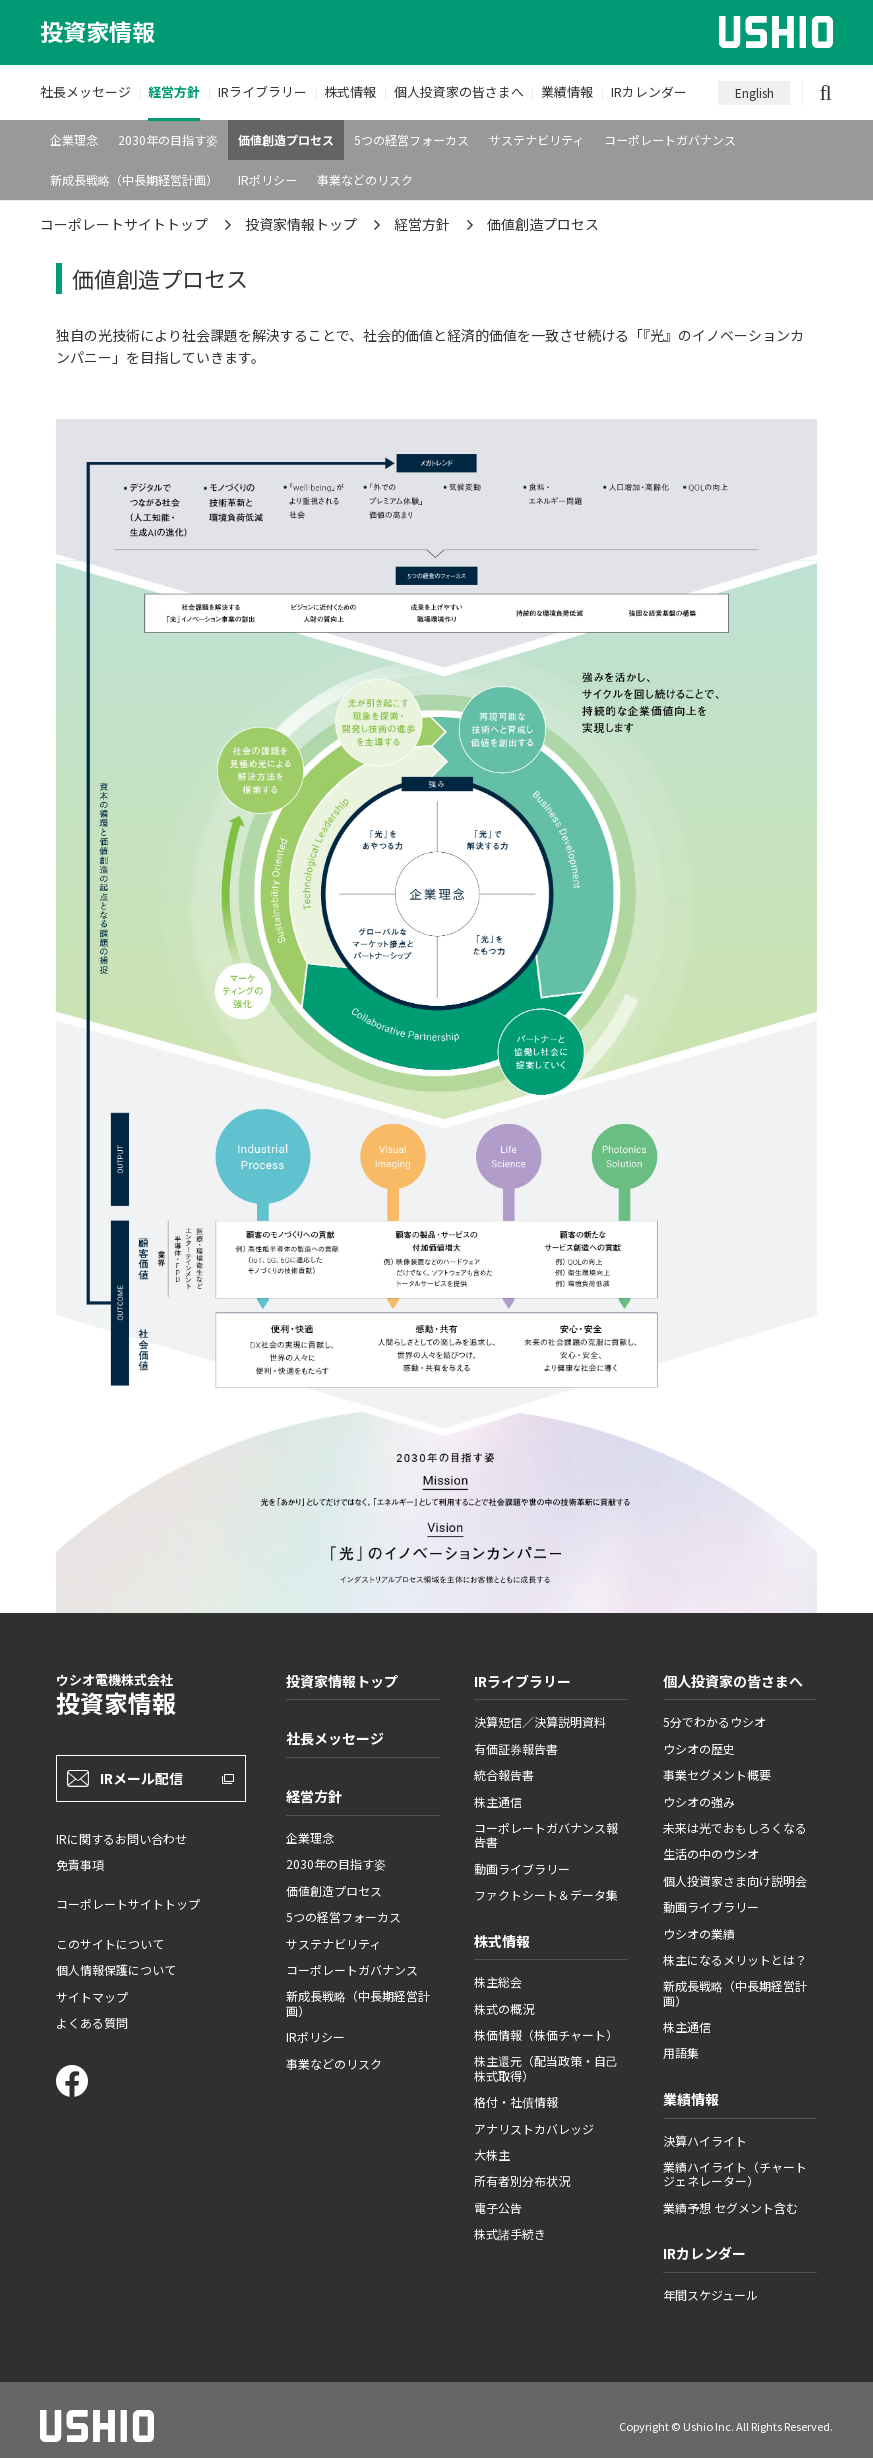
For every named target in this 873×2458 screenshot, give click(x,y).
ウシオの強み (699, 1801)
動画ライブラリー (522, 1868)
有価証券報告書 (516, 1748)
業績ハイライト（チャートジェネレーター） (735, 2173)
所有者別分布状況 (522, 2180)
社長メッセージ (85, 91)
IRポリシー (267, 179)
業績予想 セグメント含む (730, 2207)
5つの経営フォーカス (411, 139)
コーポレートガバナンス (670, 139)
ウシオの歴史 (699, 1748)
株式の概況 (504, 2008)
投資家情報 (97, 31)
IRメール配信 (141, 1778)
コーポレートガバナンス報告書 (546, 1834)
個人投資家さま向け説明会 (735, 1880)
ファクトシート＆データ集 (546, 1894)
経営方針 (174, 91)
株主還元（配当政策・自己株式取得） (546, 2067)
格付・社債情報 (516, 2101)
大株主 (492, 2154)
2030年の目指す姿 (168, 139)
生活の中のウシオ (711, 1853)
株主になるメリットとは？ (735, 1959)
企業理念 (74, 139)
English (754, 92)
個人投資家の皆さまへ (459, 91)
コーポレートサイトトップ (124, 225)
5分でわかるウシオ (714, 1721)
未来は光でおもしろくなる (735, 1827)
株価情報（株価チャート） (546, 2034)
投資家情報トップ (301, 225)
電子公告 (498, 2207)
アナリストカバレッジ (534, 2128)
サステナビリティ (536, 139)
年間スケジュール (710, 2294)
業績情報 (567, 91)
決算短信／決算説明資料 (540, 1721)
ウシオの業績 (699, 1933)
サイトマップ (92, 1996)
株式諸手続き (510, 2233)
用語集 (681, 2052)
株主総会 (498, 1981)
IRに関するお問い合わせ (121, 1838)
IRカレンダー (649, 91)
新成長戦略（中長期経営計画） (134, 179)
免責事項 (80, 1864)
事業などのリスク (365, 179)
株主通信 (498, 1801)
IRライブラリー (262, 91)
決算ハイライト (705, 2140)
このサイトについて (110, 1943)
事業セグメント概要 (717, 1774)
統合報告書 (504, 1774)
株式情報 (350, 91)
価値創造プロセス (286, 139)
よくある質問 (92, 2022)
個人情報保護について (116, 1969)
